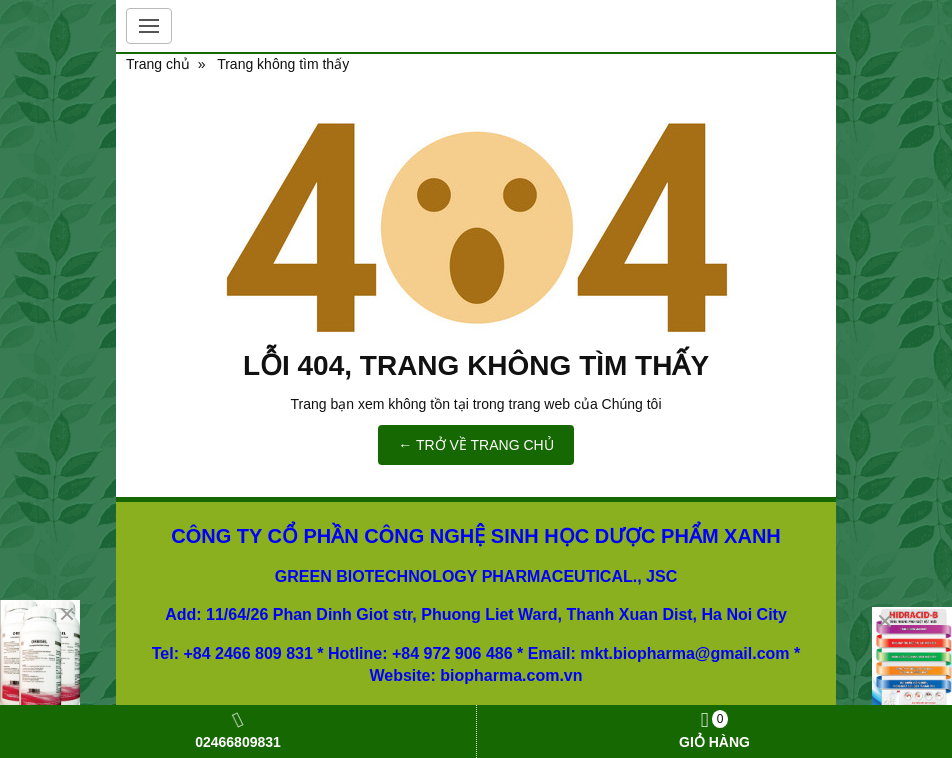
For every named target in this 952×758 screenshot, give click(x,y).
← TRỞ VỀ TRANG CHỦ (475, 445)
